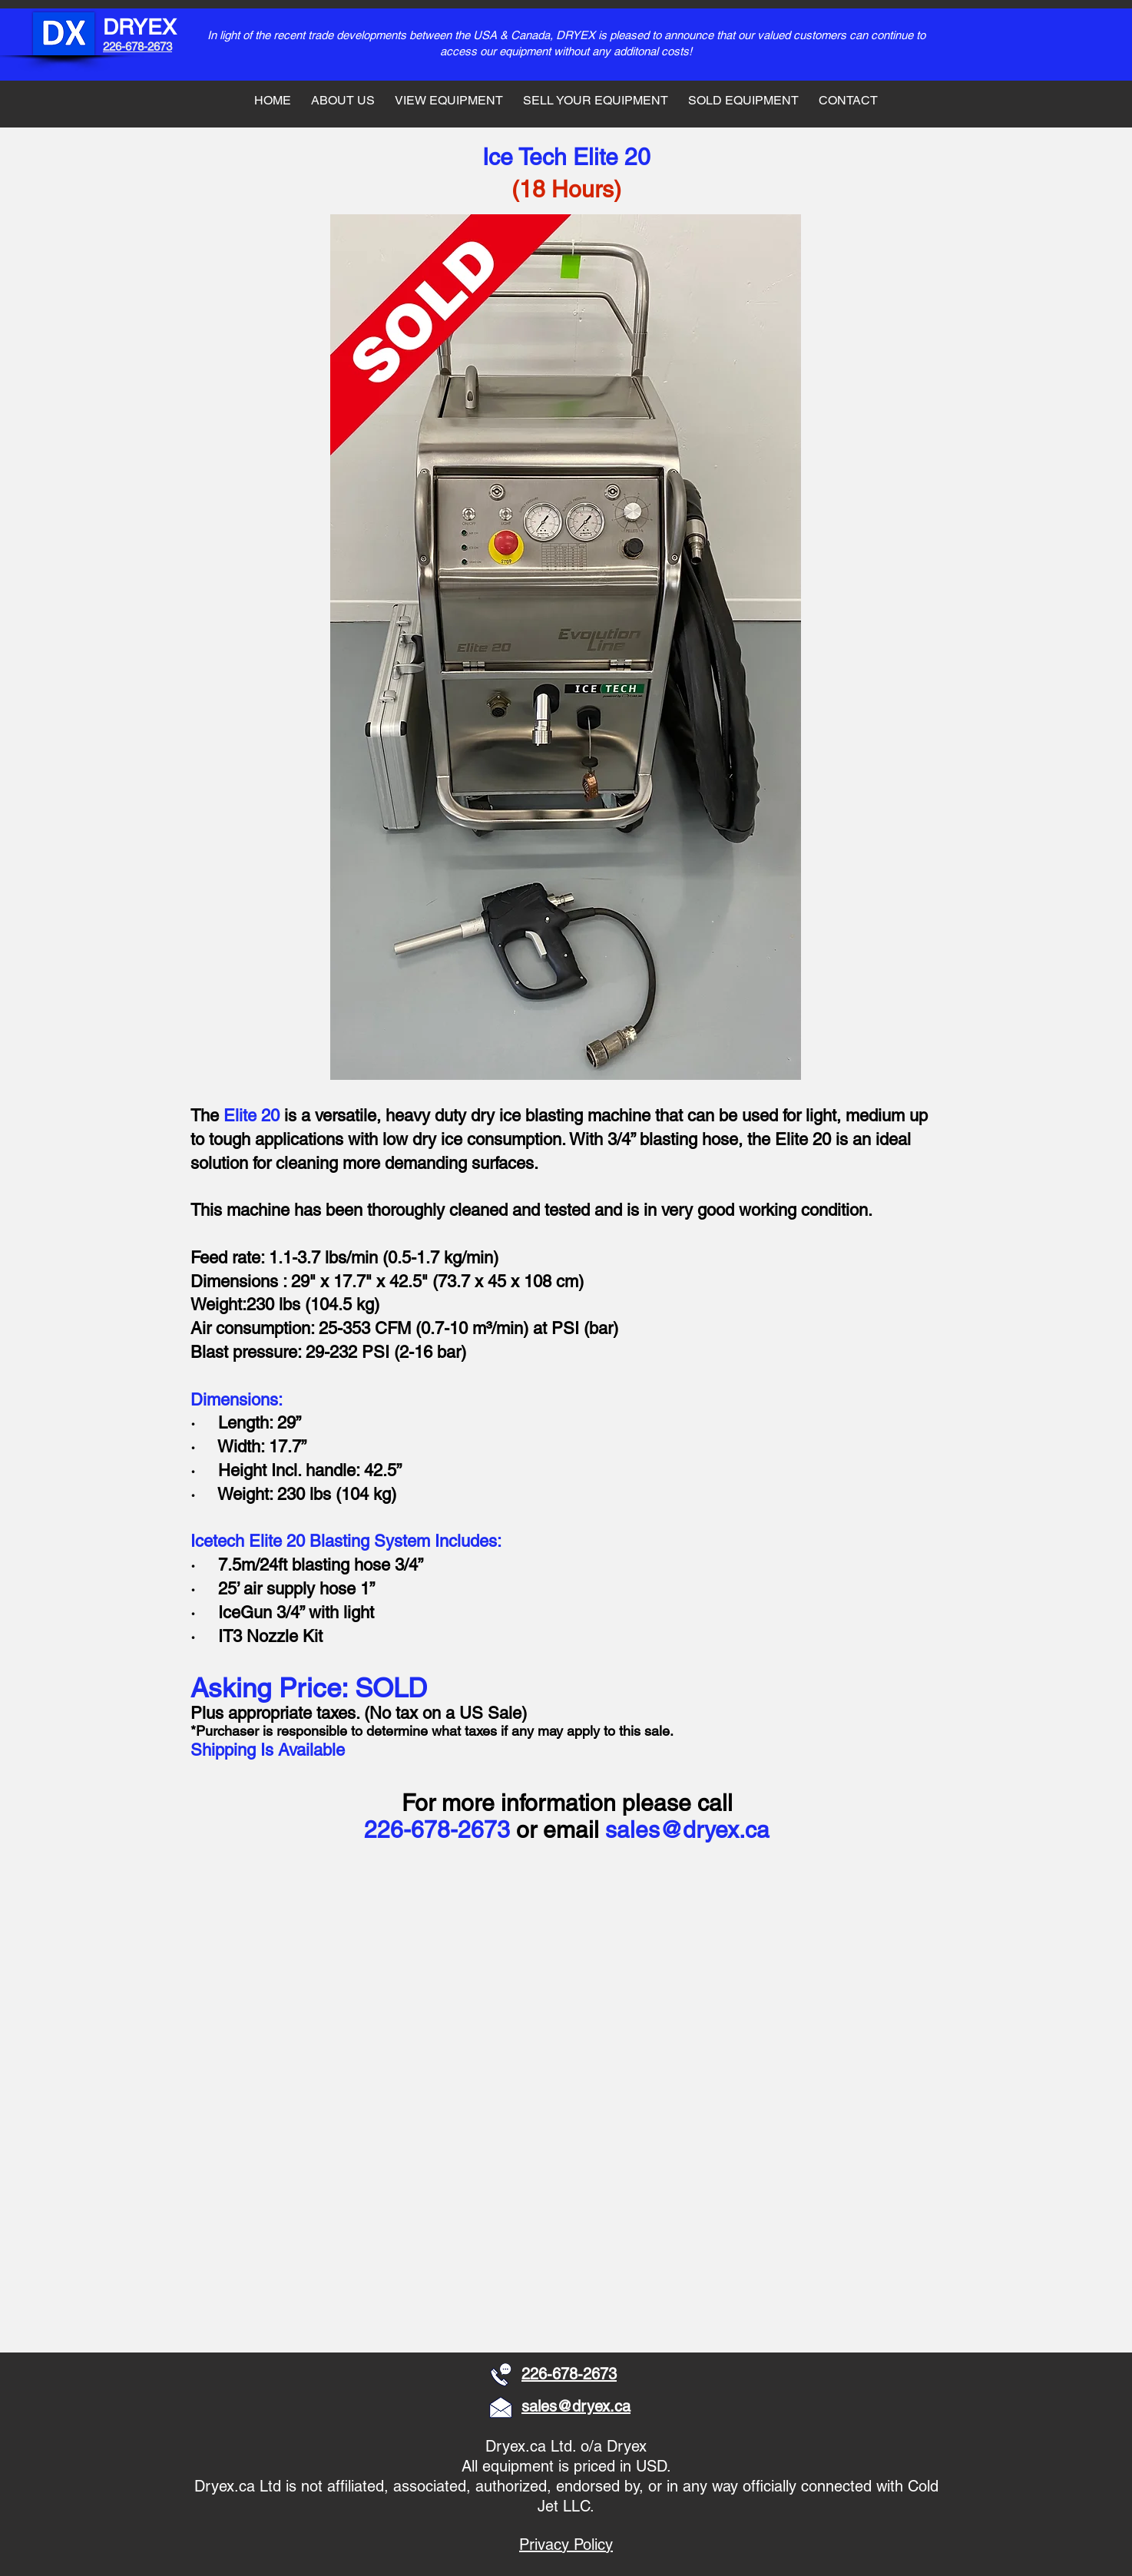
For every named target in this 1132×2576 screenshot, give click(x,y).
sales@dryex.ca (687, 1829)
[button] (303, 1978)
